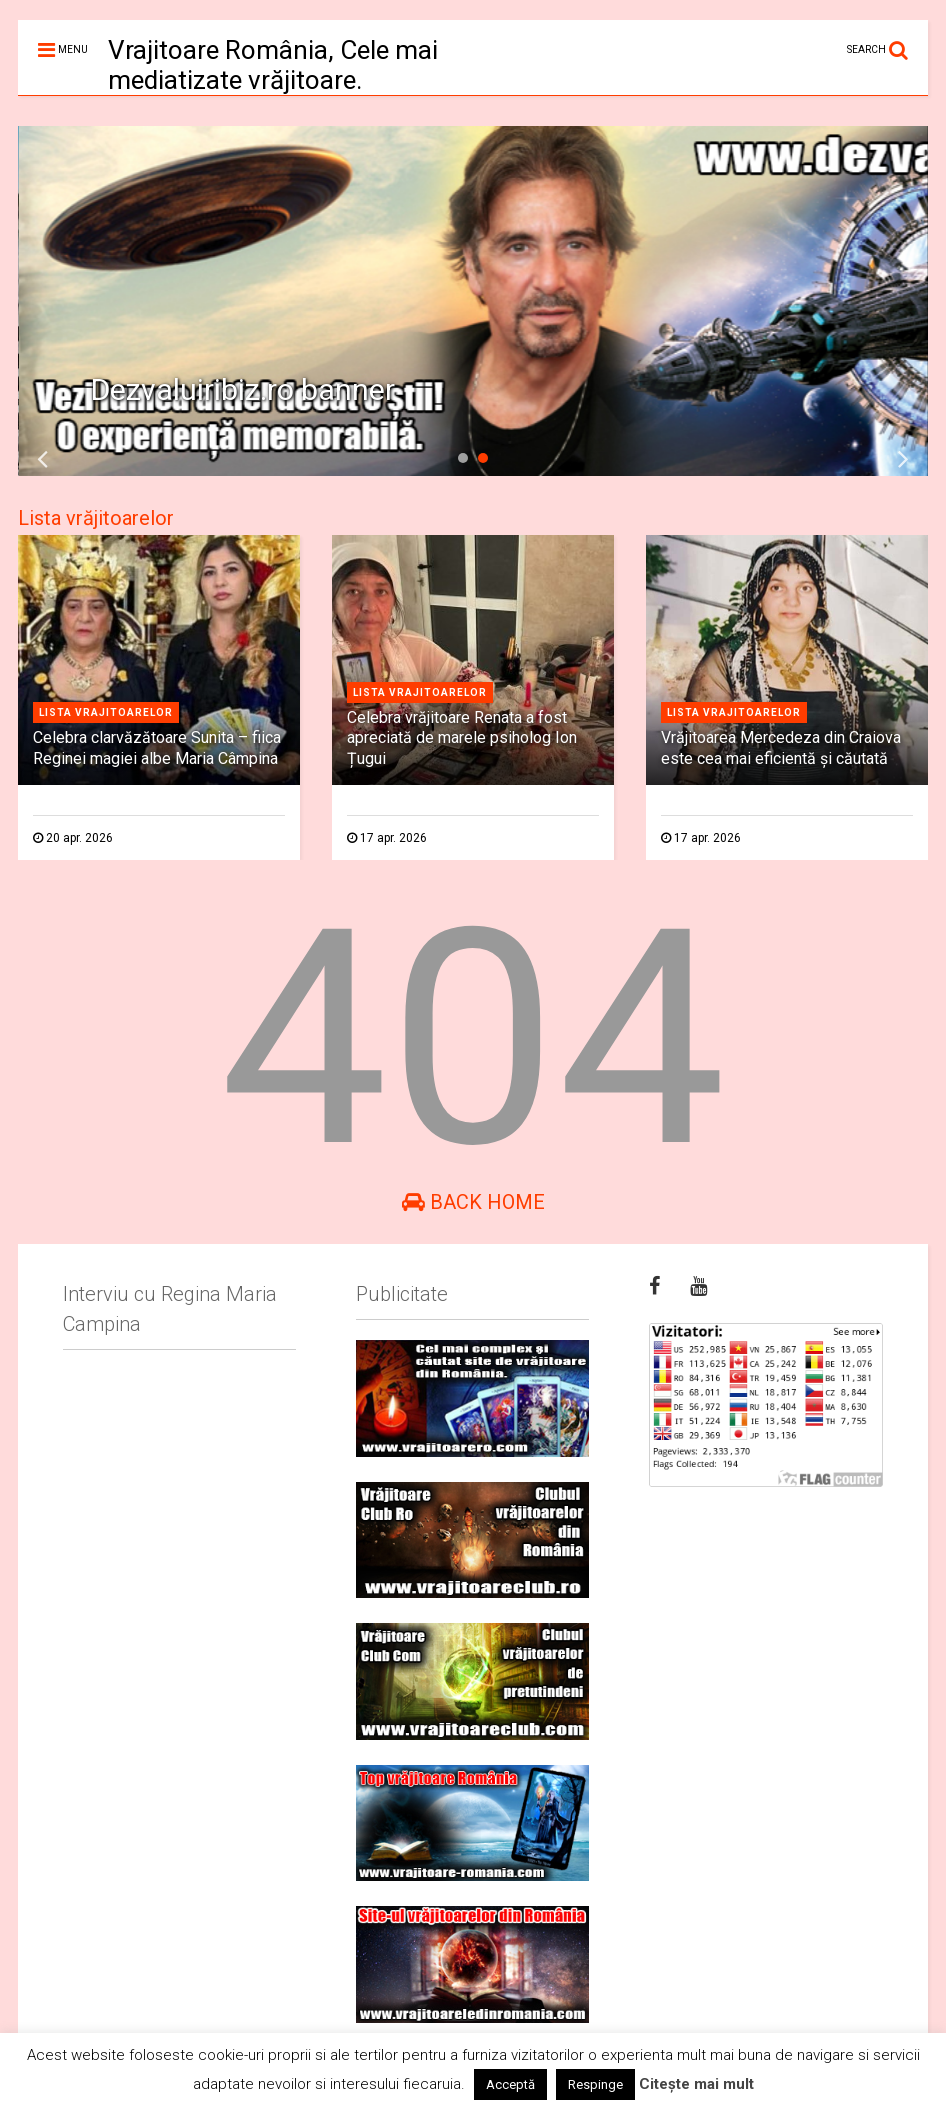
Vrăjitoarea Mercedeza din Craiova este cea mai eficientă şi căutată (781, 748)
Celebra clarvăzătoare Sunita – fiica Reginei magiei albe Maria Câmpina (157, 748)
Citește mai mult (696, 2084)
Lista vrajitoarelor (106, 712)
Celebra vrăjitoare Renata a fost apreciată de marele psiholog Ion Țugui (462, 738)
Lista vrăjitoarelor (96, 518)
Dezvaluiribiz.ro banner (243, 389)
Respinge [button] (595, 2084)
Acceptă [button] (510, 2084)
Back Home (473, 1202)
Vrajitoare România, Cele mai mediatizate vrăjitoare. (273, 65)
